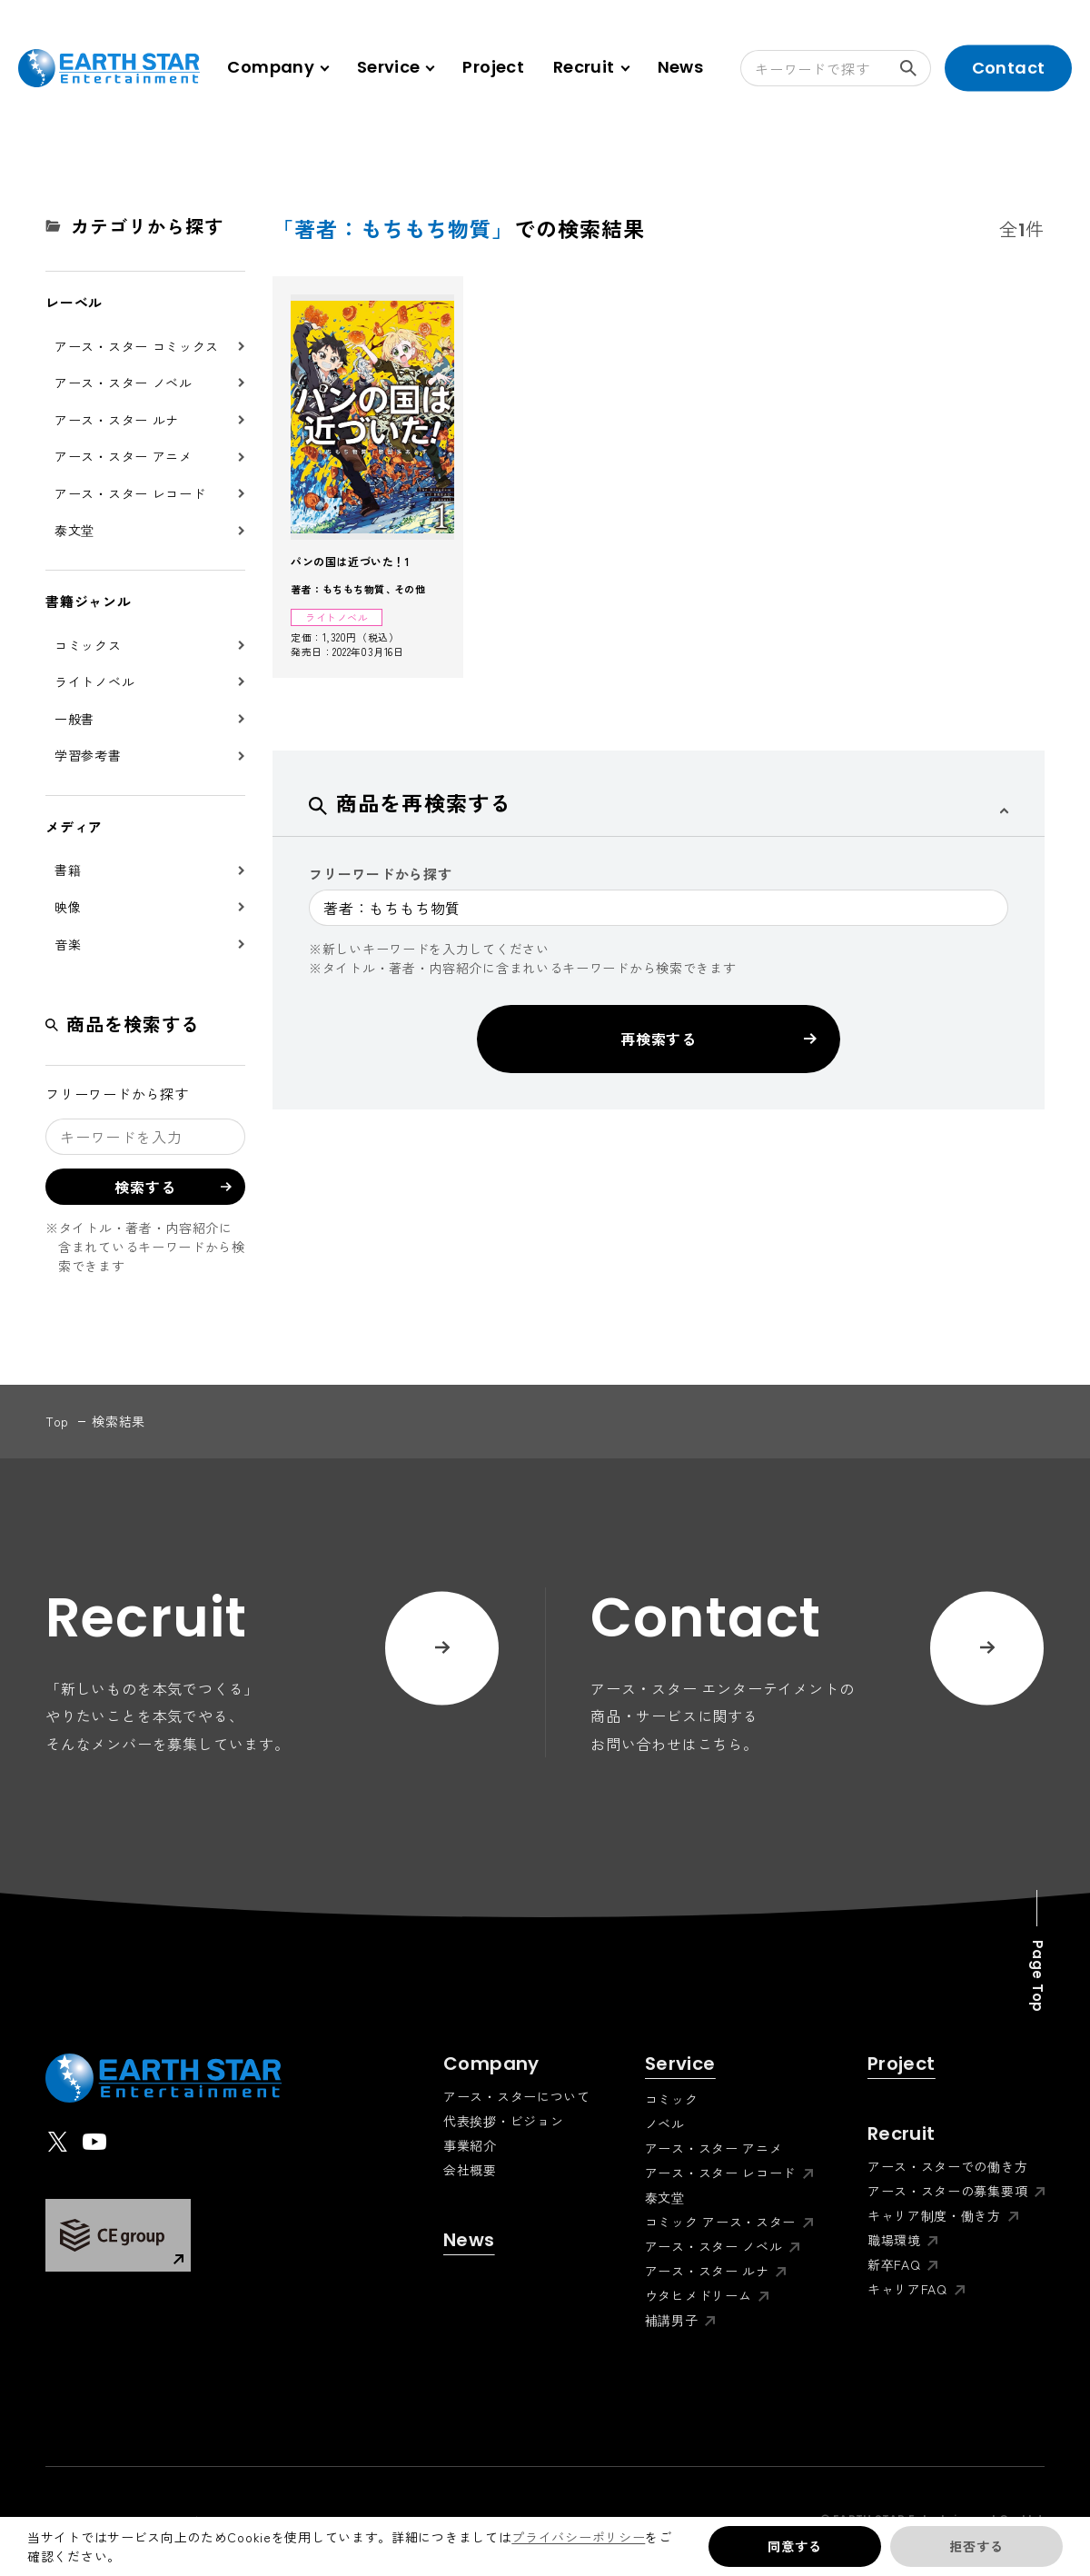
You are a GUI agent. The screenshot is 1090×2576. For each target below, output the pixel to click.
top (57, 1421)
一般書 (74, 719)
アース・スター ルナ (116, 420)
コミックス (88, 645)
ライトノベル (94, 681)
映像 (67, 907)
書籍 (67, 869)
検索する (915, 68)
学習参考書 (88, 755)
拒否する (976, 2546)
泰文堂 (74, 530)
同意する (794, 2546)
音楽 (67, 944)
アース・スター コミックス (136, 346)
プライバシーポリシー (578, 2537)
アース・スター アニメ (123, 456)
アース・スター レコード (129, 493)
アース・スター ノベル (123, 382)
